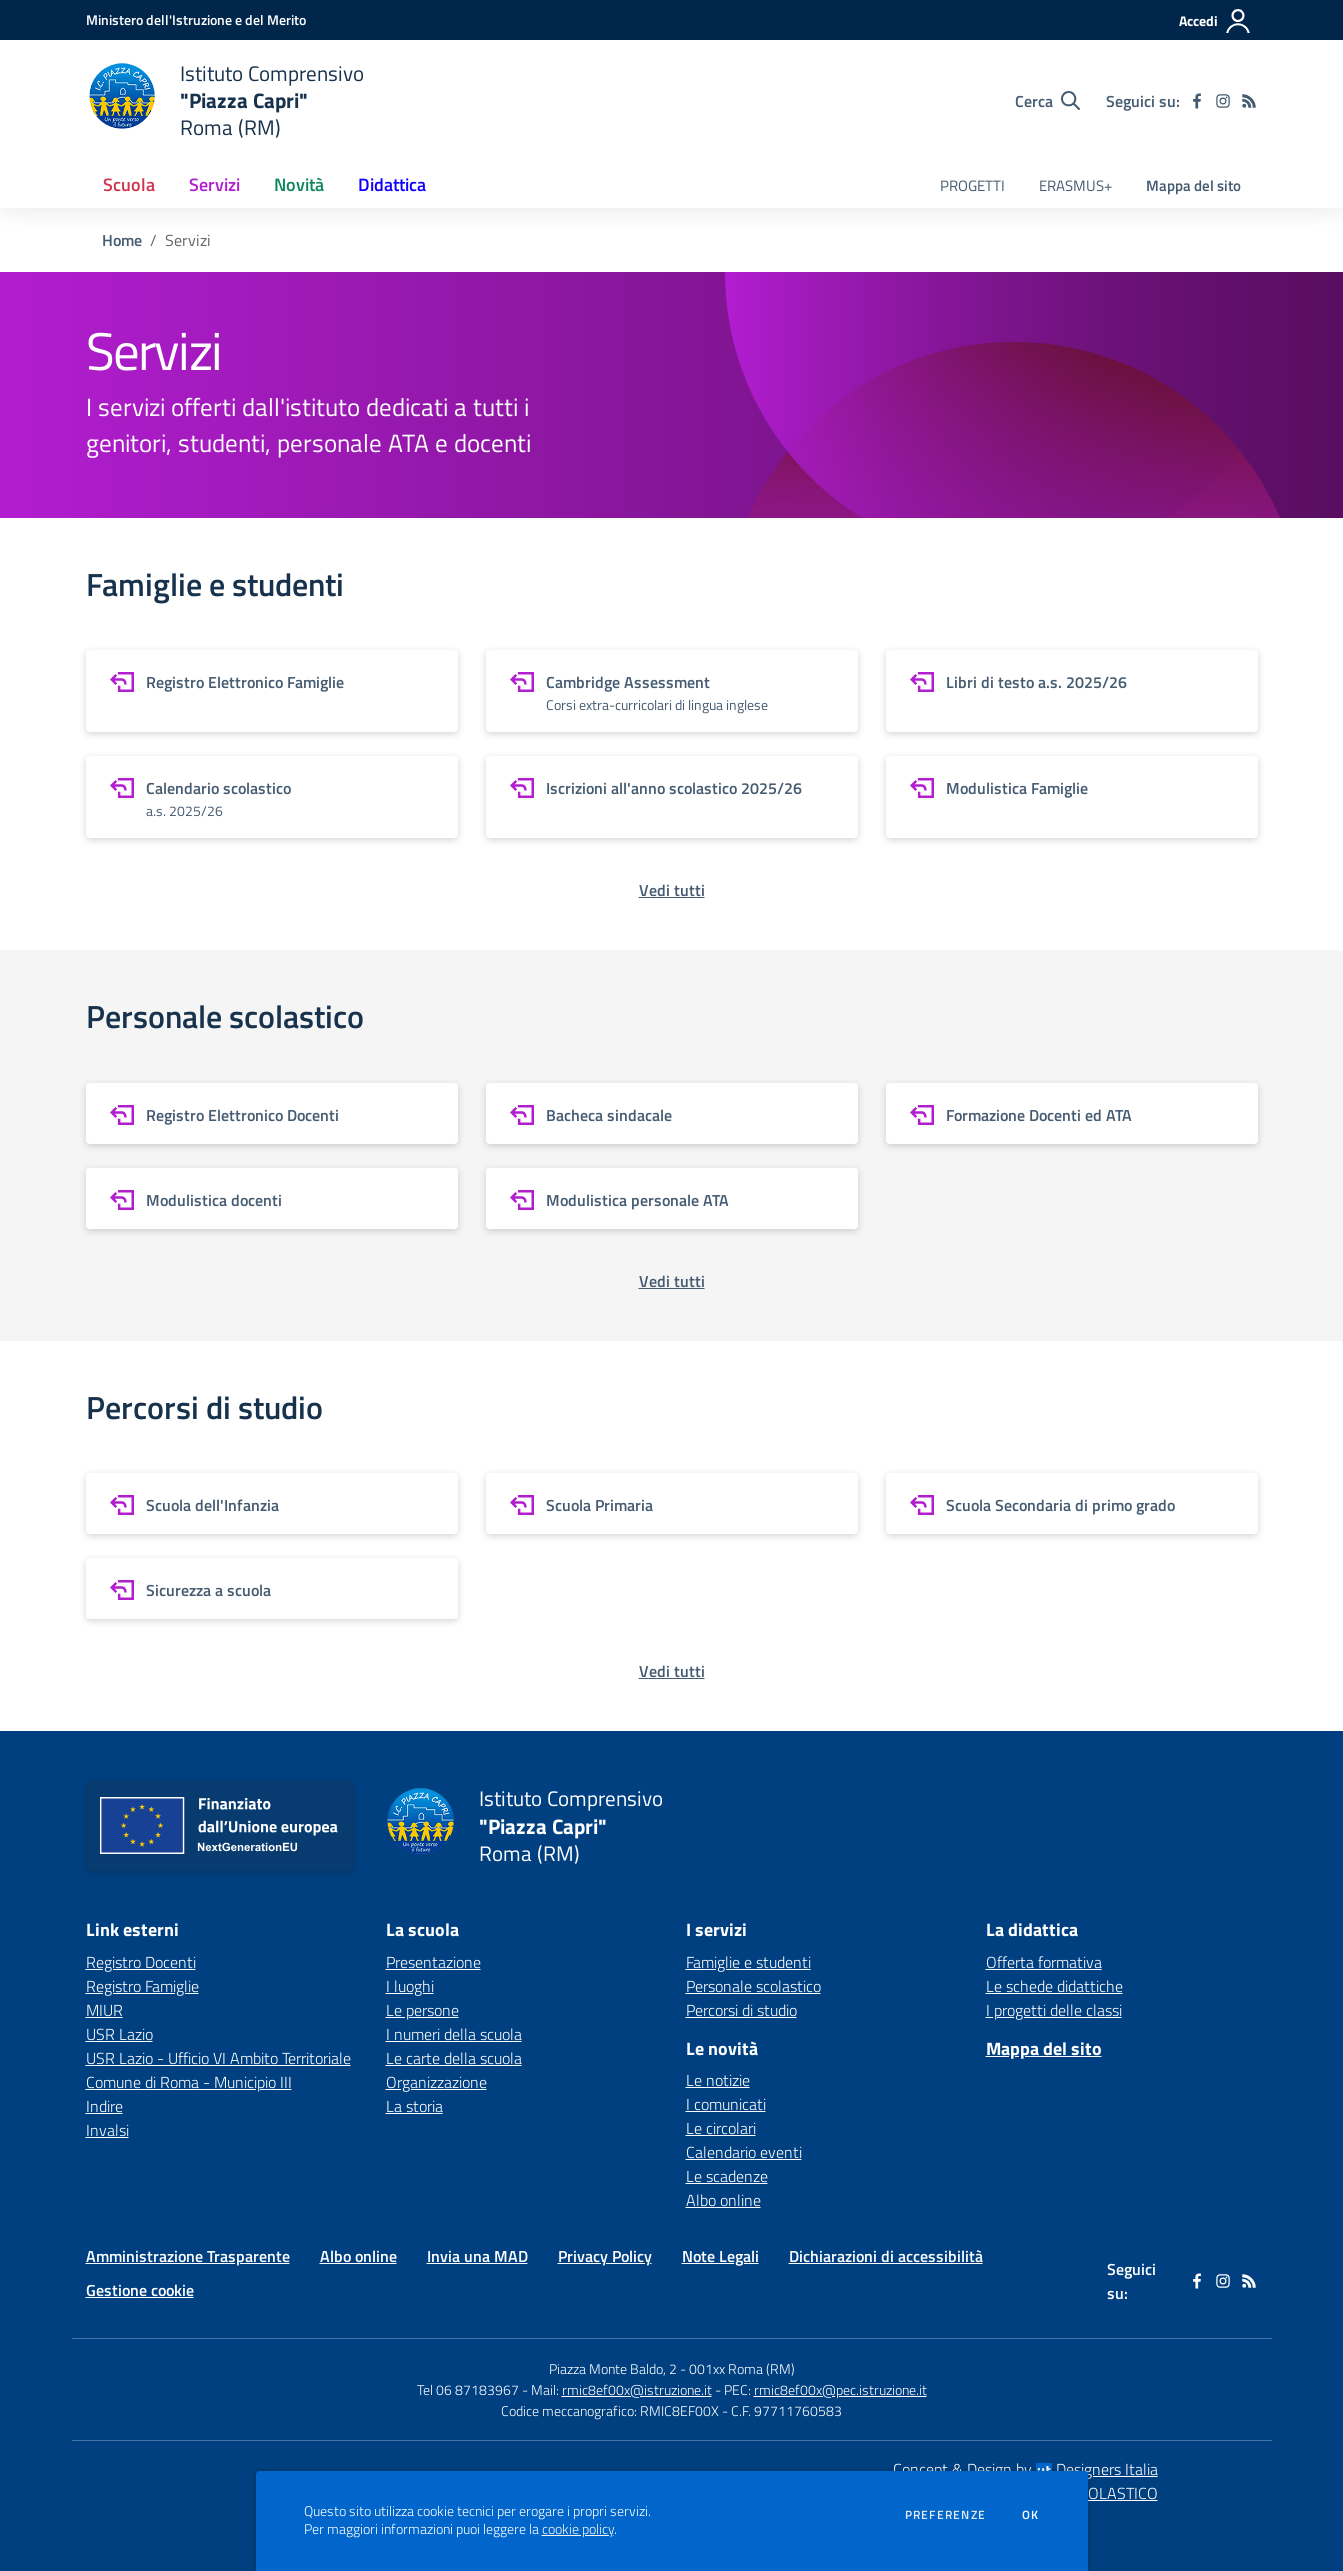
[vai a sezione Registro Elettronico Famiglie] (272, 691)
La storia (414, 2106)
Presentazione (433, 1962)
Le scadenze (727, 2176)
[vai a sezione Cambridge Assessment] (672, 691)
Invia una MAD (477, 2256)
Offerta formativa (1044, 1962)
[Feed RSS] (1249, 101)
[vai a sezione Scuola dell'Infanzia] (272, 1503)
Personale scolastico (753, 1986)
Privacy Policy (605, 2256)
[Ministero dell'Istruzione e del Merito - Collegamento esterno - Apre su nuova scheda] (196, 19)
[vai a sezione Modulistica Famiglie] (1072, 797)
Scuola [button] (129, 184)
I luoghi (410, 1986)
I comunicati (726, 2104)
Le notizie (718, 2080)
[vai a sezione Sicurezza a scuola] (272, 1588)
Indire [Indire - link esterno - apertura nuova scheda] (104, 2106)
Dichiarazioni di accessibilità (886, 2256)
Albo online (723, 2200)
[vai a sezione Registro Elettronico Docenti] (272, 1113)
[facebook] (1197, 101)
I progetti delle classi (1054, 2010)
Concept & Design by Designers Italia (1025, 2469)
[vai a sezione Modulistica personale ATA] (672, 1198)
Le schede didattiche (1054, 1986)
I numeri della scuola (454, 2034)
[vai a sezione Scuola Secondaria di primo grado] (1072, 1503)
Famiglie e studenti (748, 1962)
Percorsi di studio (741, 2010)
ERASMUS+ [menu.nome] (1075, 185)
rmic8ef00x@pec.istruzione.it (840, 2389)
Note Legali (720, 2256)
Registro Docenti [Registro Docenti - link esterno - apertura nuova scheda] (141, 1962)
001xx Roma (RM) (742, 2368)
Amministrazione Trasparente (188, 2256)
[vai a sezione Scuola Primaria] (672, 1503)
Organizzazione (436, 2082)
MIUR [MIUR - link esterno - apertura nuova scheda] (104, 2010)
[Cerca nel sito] (1047, 101)
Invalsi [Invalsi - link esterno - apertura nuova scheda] (107, 2130)
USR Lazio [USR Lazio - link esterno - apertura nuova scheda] (119, 2034)
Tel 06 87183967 (469, 2389)
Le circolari (721, 2128)
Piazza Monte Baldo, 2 (613, 2368)
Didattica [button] (392, 184)
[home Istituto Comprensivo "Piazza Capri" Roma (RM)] (225, 100)
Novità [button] (299, 184)
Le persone (422, 2010)
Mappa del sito (1193, 185)
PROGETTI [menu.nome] (972, 185)
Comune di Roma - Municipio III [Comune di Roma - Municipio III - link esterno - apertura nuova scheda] (189, 2082)
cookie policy (578, 2529)
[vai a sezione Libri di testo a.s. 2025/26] (1072, 691)
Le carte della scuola (454, 2058)
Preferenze (945, 2515)
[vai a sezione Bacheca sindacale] (672, 1113)
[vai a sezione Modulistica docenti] (272, 1198)
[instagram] (1223, 101)
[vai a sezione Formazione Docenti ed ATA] (1072, 1113)
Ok (1031, 2515)
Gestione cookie (140, 2290)
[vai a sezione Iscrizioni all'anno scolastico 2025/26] (672, 797)
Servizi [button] (214, 184)
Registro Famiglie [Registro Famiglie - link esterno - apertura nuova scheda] (142, 1986)
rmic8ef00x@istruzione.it (637, 2389)
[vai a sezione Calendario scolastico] (272, 797)
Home (122, 240)
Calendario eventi (744, 2152)
